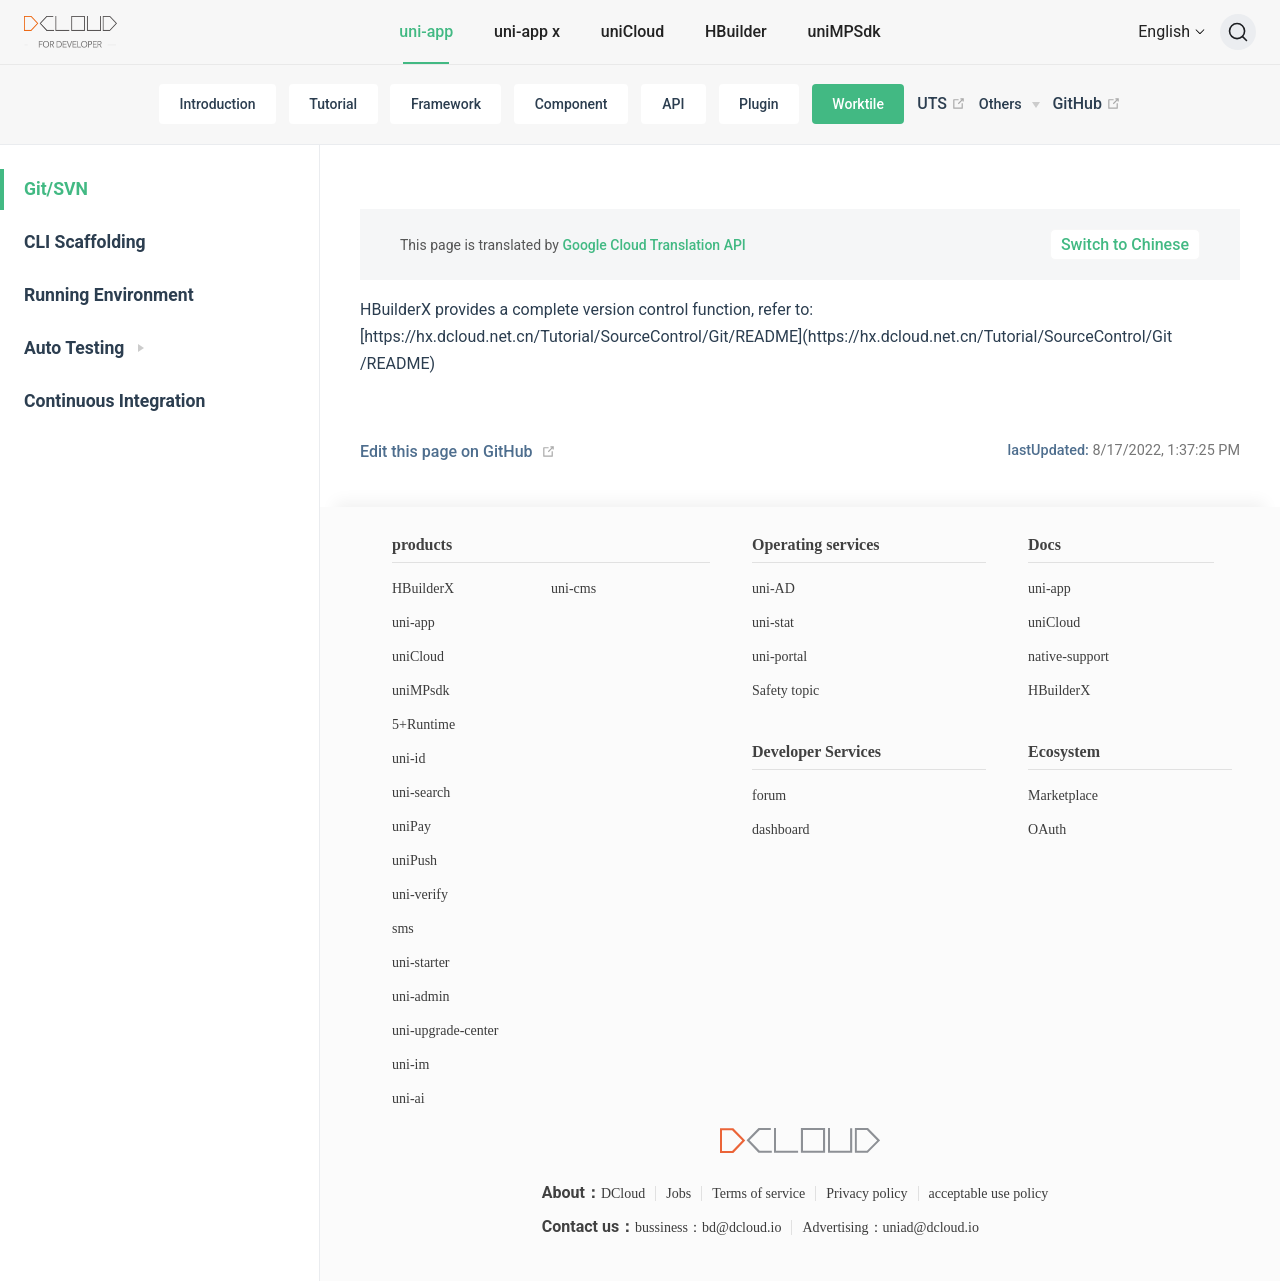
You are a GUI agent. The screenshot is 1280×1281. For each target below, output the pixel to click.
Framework (446, 104)
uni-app (426, 31)
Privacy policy (866, 1193)
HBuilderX (423, 588)
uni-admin (421, 996)
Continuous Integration (114, 401)
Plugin (759, 104)
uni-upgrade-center (445, 1030)
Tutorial (333, 104)
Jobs (678, 1193)
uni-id (408, 758)
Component (571, 104)
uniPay (411, 826)
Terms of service (758, 1193)
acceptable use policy (989, 1193)
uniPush (414, 860)
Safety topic (785, 690)
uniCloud (632, 31)
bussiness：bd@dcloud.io (708, 1227)
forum (769, 795)
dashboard (781, 829)
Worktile (858, 104)
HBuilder (736, 31)
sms (403, 928)
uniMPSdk (844, 31)
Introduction (218, 104)
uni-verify (420, 894)
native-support (1068, 656)
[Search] (1238, 32)
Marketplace (1063, 795)
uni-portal (779, 656)
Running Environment (109, 295)
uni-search (421, 792)
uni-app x (527, 31)
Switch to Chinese (1125, 244)
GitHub (1086, 104)
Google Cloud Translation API (653, 245)
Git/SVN (56, 189)
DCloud (623, 1193)
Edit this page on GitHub (446, 451)
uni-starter (421, 962)
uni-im (410, 1064)
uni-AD (773, 588)
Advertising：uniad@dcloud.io (890, 1227)
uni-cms (573, 588)
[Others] (1009, 105)
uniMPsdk (421, 690)
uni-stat (773, 622)
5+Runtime (423, 724)
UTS (941, 104)
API (673, 104)
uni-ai (408, 1098)
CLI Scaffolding (85, 242)
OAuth (1047, 829)
